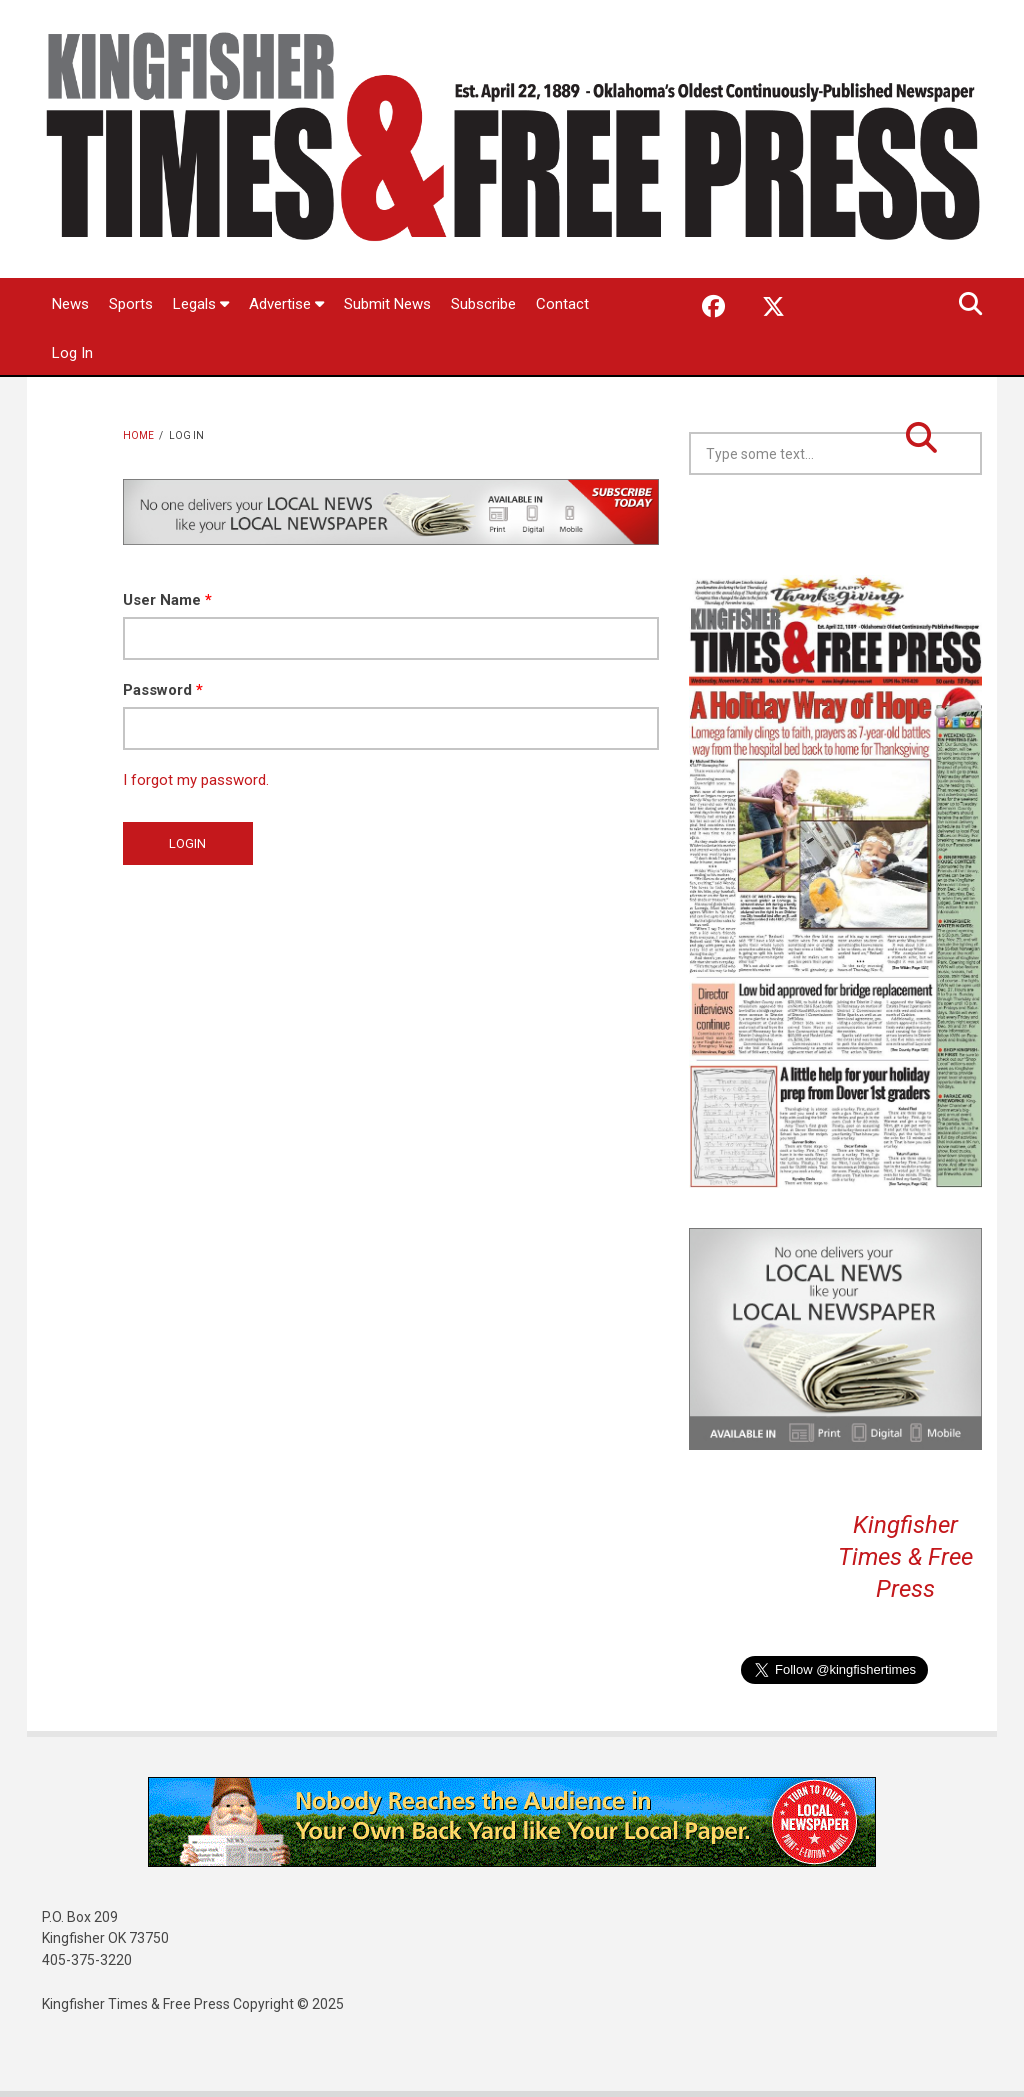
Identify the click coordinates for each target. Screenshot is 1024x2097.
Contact (562, 304)
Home (138, 435)
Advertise (286, 304)
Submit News (387, 304)
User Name (167, 600)
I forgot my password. (196, 780)
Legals (201, 304)
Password (163, 690)
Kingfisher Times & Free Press (905, 1557)
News (70, 304)
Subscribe (483, 304)
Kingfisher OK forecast (979, 525)
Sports (131, 304)
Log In (72, 353)
